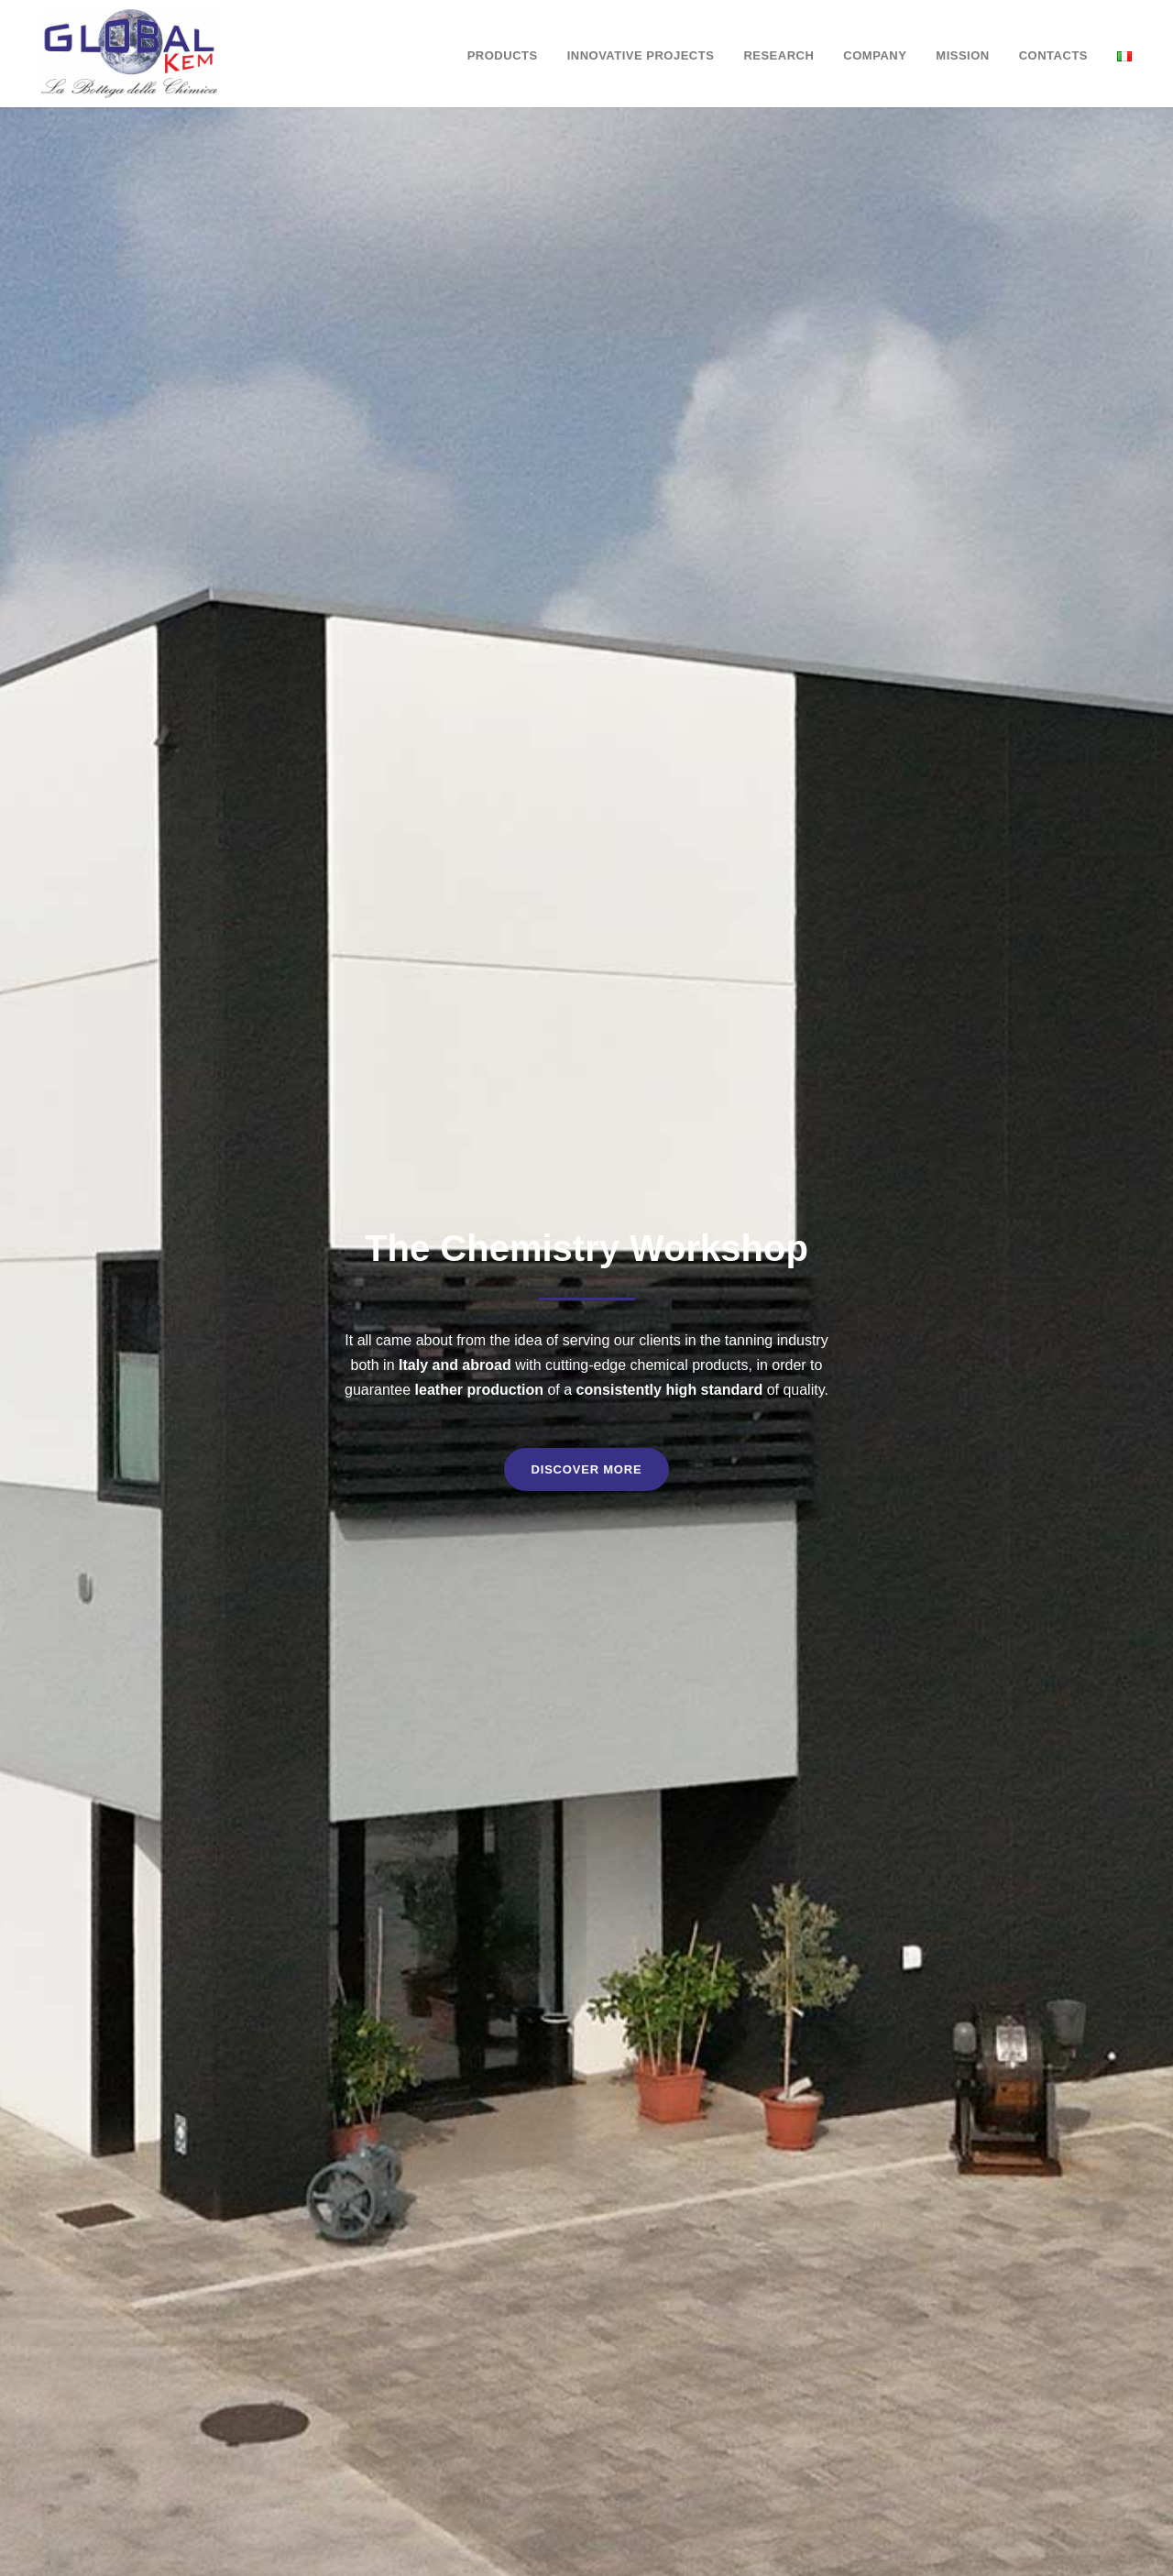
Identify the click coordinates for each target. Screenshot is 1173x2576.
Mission (962, 55)
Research (778, 55)
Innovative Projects (641, 55)
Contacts (1053, 55)
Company (874, 55)
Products (502, 55)
